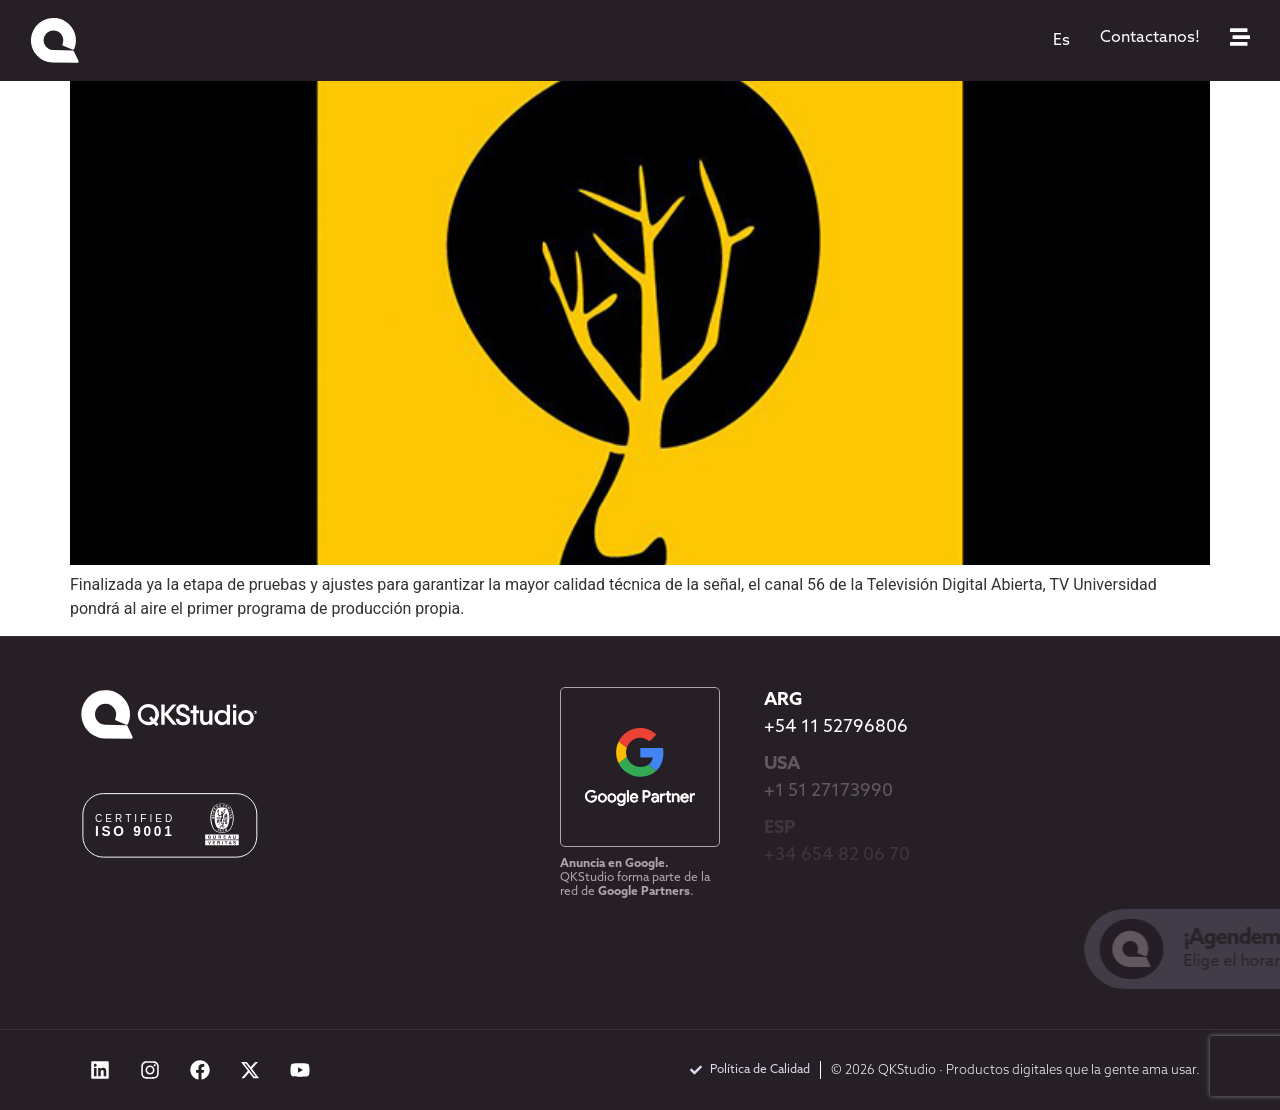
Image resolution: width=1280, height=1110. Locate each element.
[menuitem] (1061, 41)
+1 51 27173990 (828, 791)
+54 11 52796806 (836, 727)
